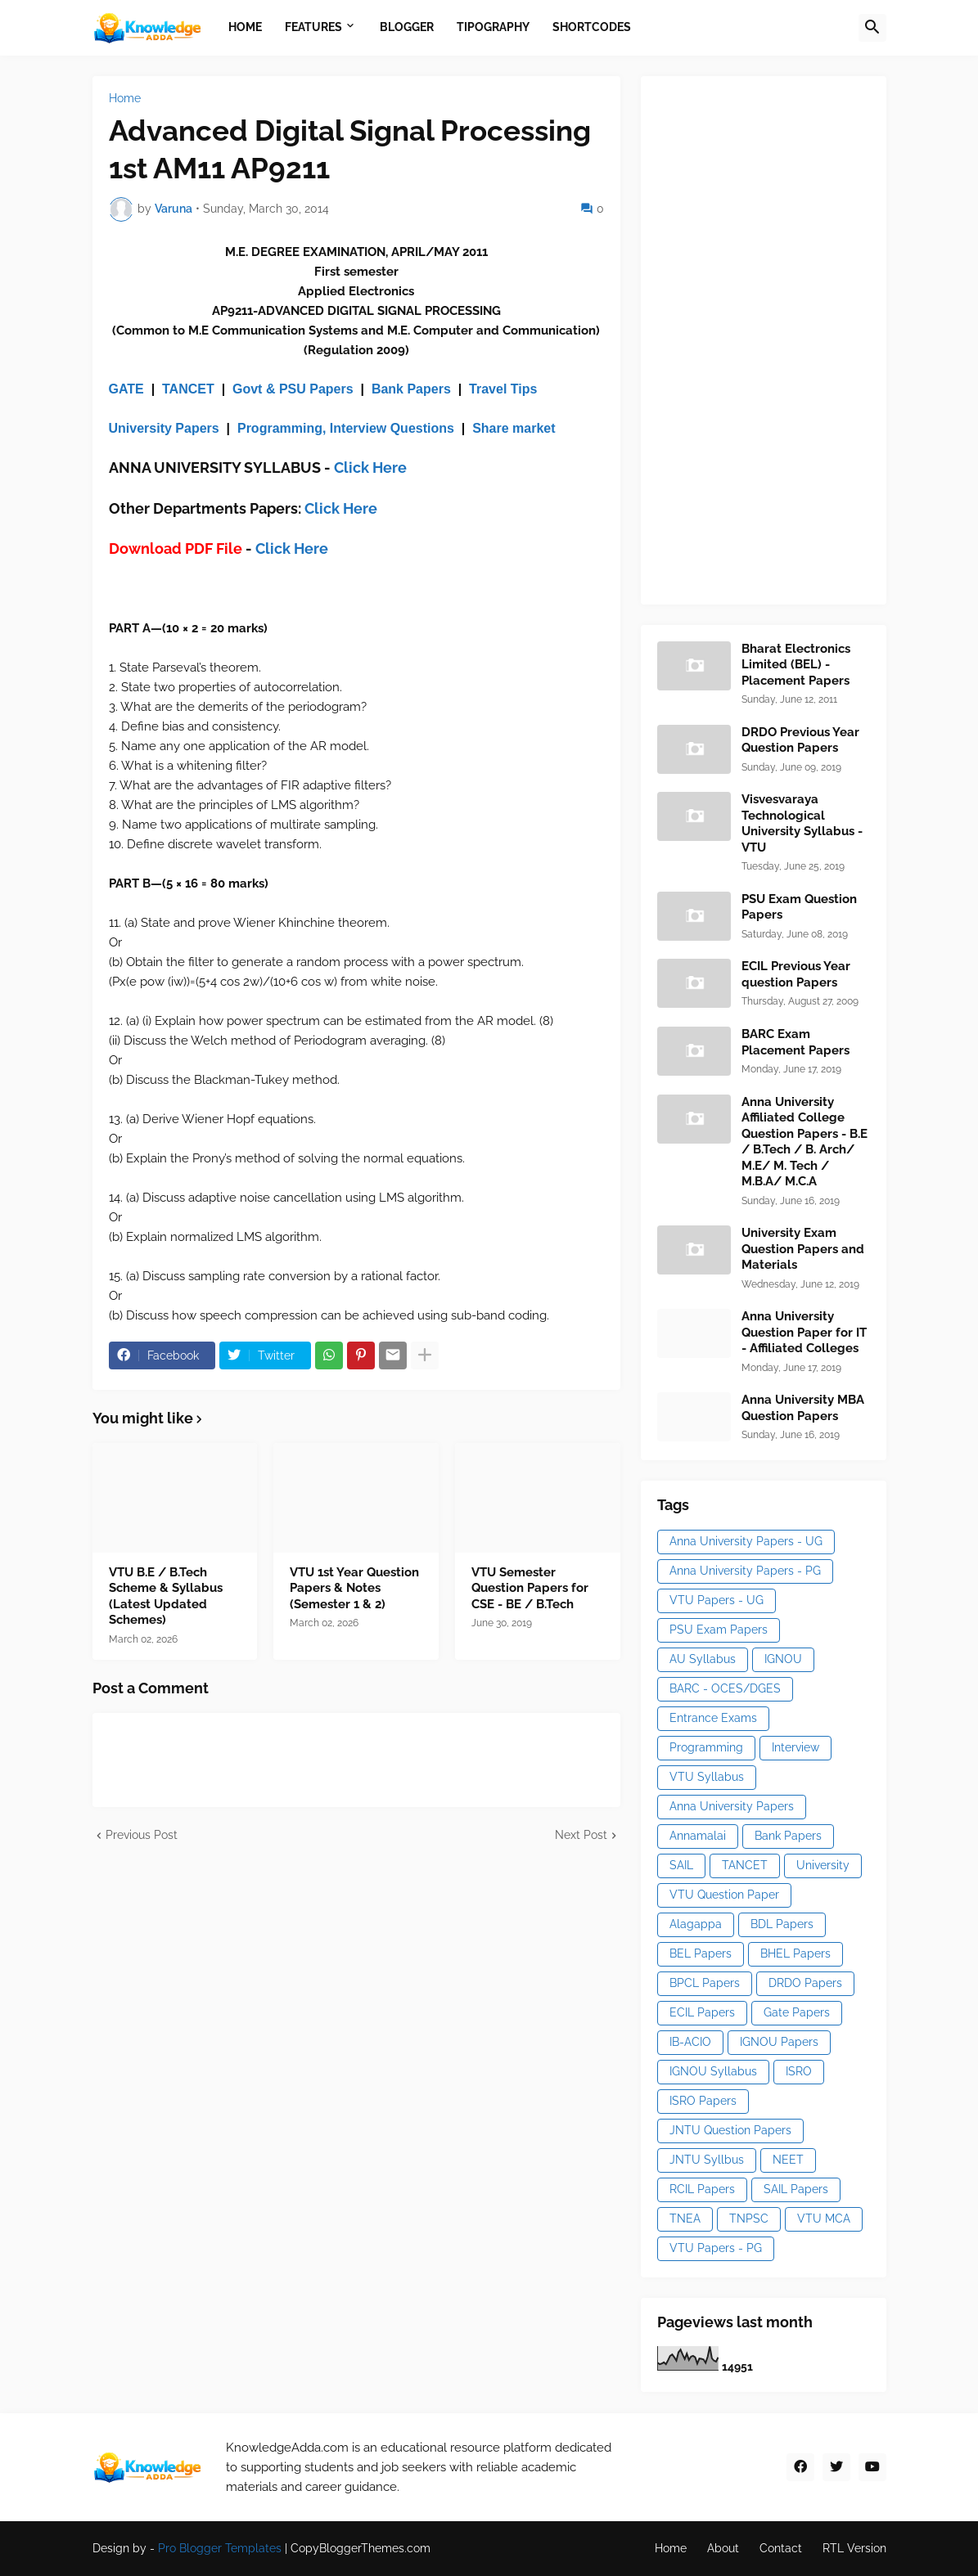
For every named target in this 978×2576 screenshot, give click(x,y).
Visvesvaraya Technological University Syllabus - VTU (802, 823)
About (723, 2548)
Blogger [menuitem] (407, 27)
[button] (872, 28)
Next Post (581, 1834)
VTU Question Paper (724, 1894)
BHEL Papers (795, 1953)
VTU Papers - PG (715, 2248)
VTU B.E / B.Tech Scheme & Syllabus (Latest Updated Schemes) (166, 1596)
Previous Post (142, 1834)
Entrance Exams (713, 1717)
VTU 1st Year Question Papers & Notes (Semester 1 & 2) (354, 1588)
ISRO (799, 2071)
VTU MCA (823, 2218)
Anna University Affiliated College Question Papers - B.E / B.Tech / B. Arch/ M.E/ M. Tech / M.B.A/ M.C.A (804, 1142)
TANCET (188, 389)
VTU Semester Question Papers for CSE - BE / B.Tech (529, 1588)
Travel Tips (503, 389)
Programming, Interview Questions (345, 428)
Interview (795, 1747)
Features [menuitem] (313, 27)
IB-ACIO (690, 2041)
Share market (513, 428)
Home (125, 98)
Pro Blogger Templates (220, 2548)
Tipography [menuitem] (493, 27)
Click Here (370, 467)
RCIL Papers (702, 2189)
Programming (706, 1747)
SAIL (681, 1865)
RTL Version (854, 2548)
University (823, 1865)
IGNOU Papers (779, 2041)
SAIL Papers (796, 2189)
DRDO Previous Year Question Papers (800, 740)
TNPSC (748, 2218)
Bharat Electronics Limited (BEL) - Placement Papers (795, 664)
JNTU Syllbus (706, 2159)
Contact (780, 2548)
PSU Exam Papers (718, 1629)
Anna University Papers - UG (746, 1541)
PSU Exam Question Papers (799, 907)
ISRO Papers (703, 2100)
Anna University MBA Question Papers (802, 1407)
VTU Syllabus (706, 1776)
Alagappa (695, 1924)
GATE (126, 389)
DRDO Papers (805, 1982)
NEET (788, 2159)
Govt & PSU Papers (293, 389)
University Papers (164, 428)
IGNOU (783, 1659)
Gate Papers (797, 2012)
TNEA (685, 2218)
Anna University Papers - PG (745, 1570)
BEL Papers (700, 1953)
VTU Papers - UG (716, 1600)
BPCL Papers (704, 1982)
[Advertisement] (780, 337)
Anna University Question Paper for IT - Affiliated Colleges (804, 1332)
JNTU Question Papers (730, 2130)
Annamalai (697, 1835)
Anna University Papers (731, 1806)
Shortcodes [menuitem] (591, 27)
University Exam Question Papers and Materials (802, 1248)
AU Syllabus (702, 1659)
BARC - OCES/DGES (725, 1688)
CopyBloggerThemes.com (360, 2548)
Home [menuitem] (245, 27)
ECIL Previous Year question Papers (795, 974)
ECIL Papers (702, 2012)
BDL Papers (781, 1924)
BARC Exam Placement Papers (795, 1042)
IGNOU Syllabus (713, 2071)
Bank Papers (411, 389)
